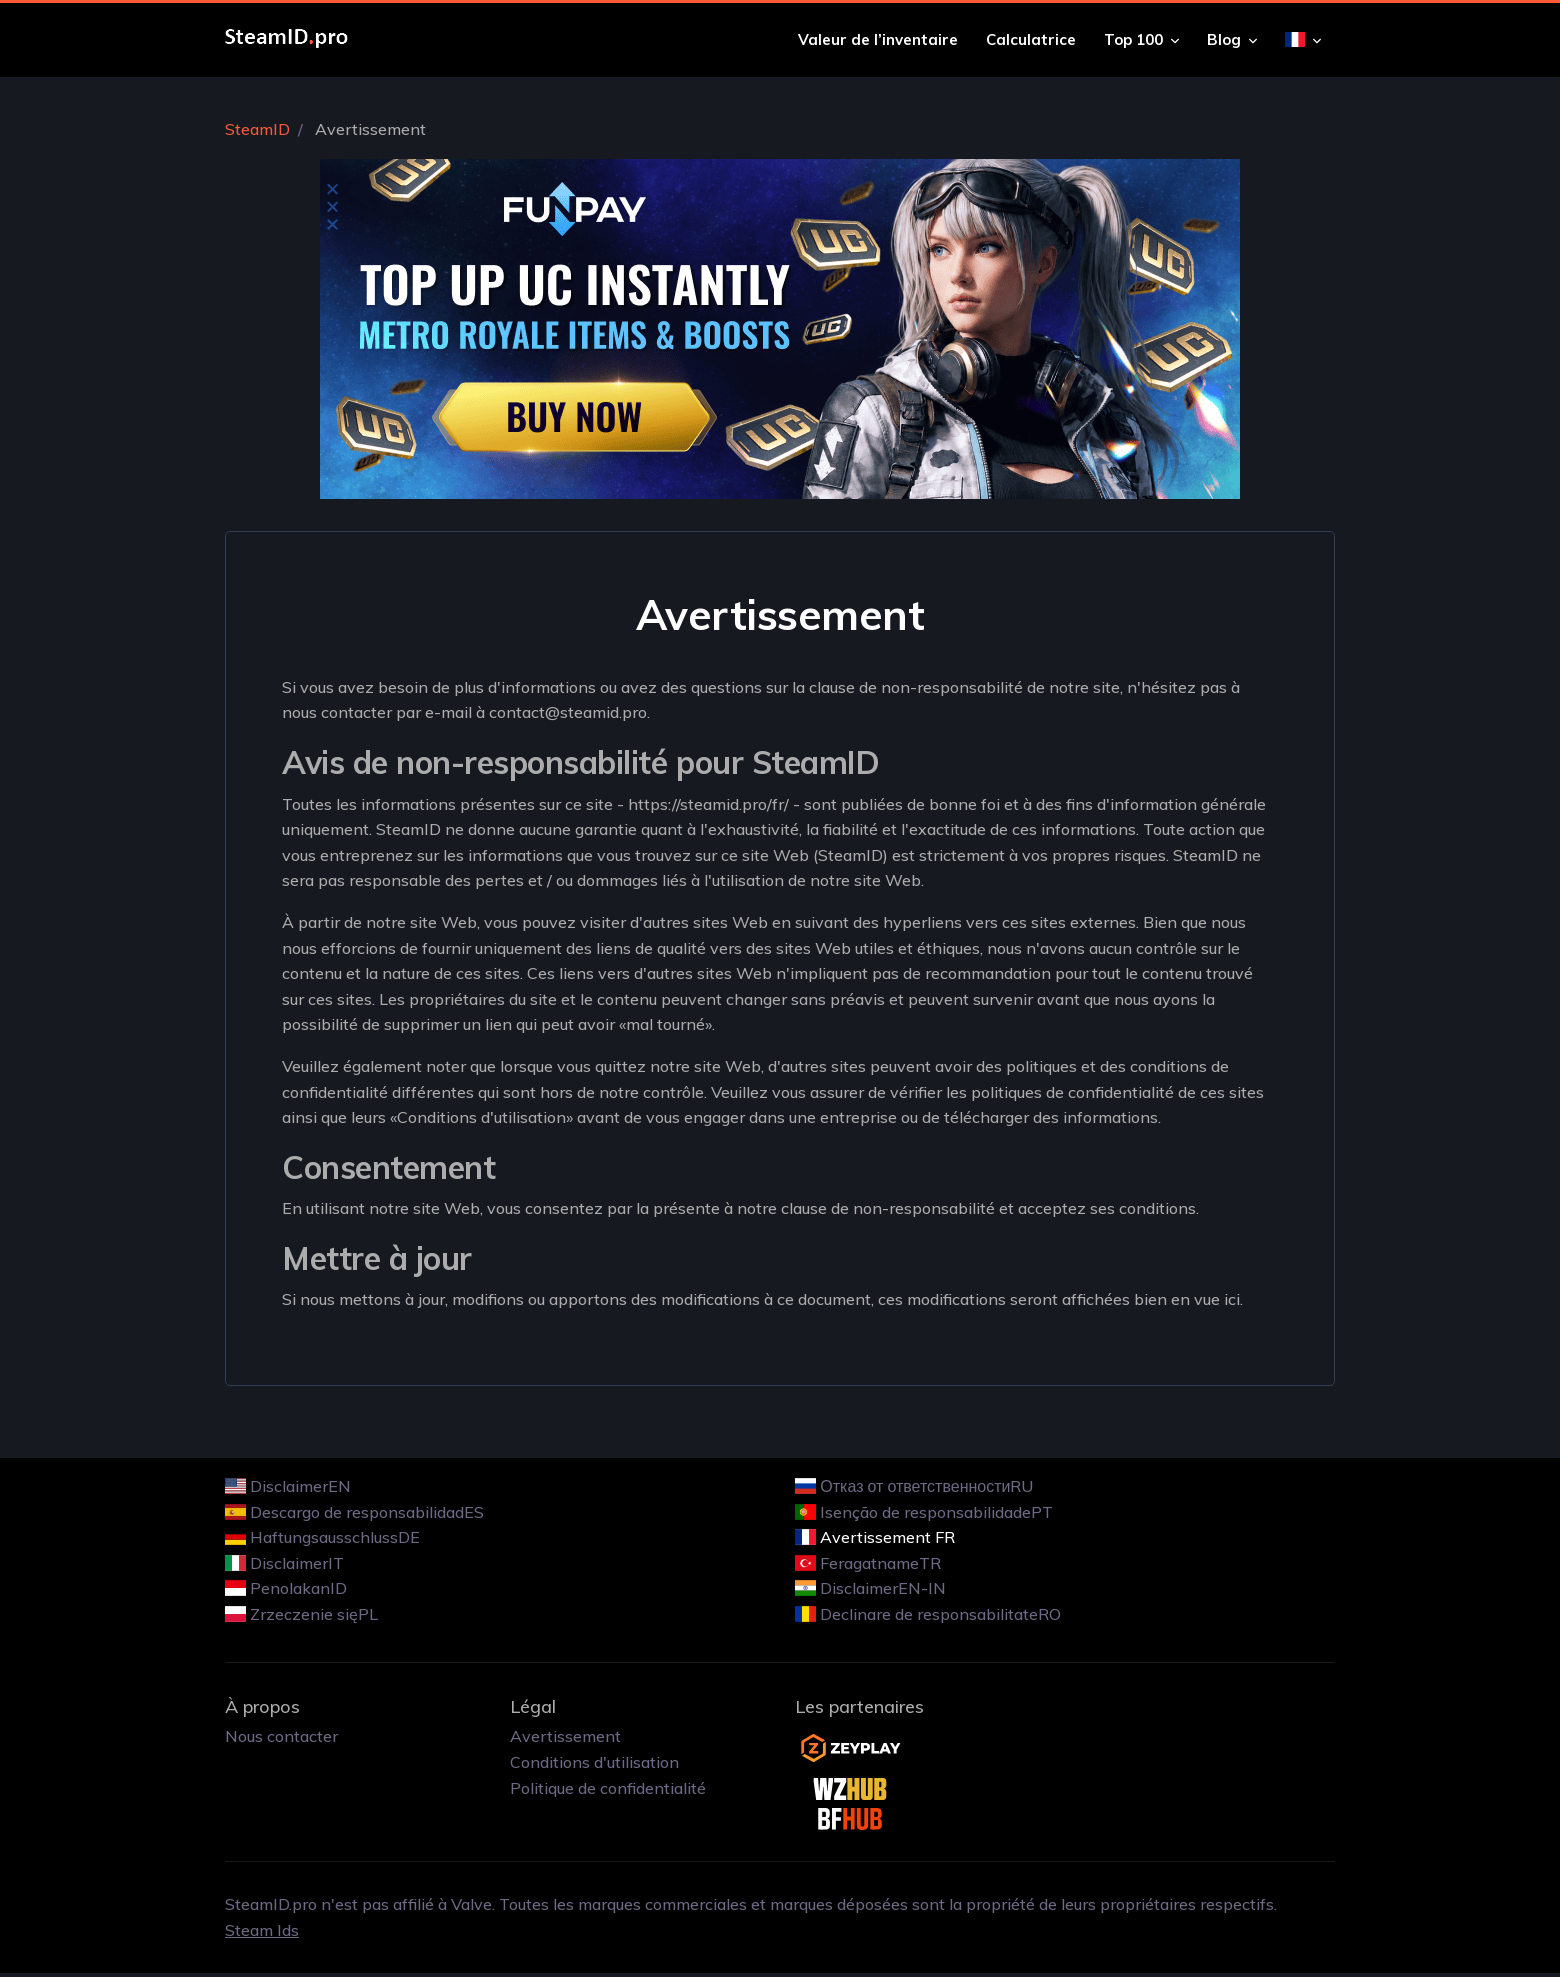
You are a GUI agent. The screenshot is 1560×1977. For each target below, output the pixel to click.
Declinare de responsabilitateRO (940, 1614)
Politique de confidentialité (608, 1788)
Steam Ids (262, 1930)
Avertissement (565, 1736)
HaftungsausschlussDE (335, 1537)
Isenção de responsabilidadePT (936, 1512)
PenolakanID (298, 1588)
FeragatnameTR (880, 1563)
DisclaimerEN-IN (883, 1588)
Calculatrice (1031, 39)
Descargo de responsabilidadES (367, 1512)
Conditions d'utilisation (594, 1762)
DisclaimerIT (297, 1563)
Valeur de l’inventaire (878, 39)
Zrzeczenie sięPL (314, 1614)
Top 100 (1141, 39)
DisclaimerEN (300, 1486)
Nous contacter (281, 1736)
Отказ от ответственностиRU (926, 1486)
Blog (1232, 39)
